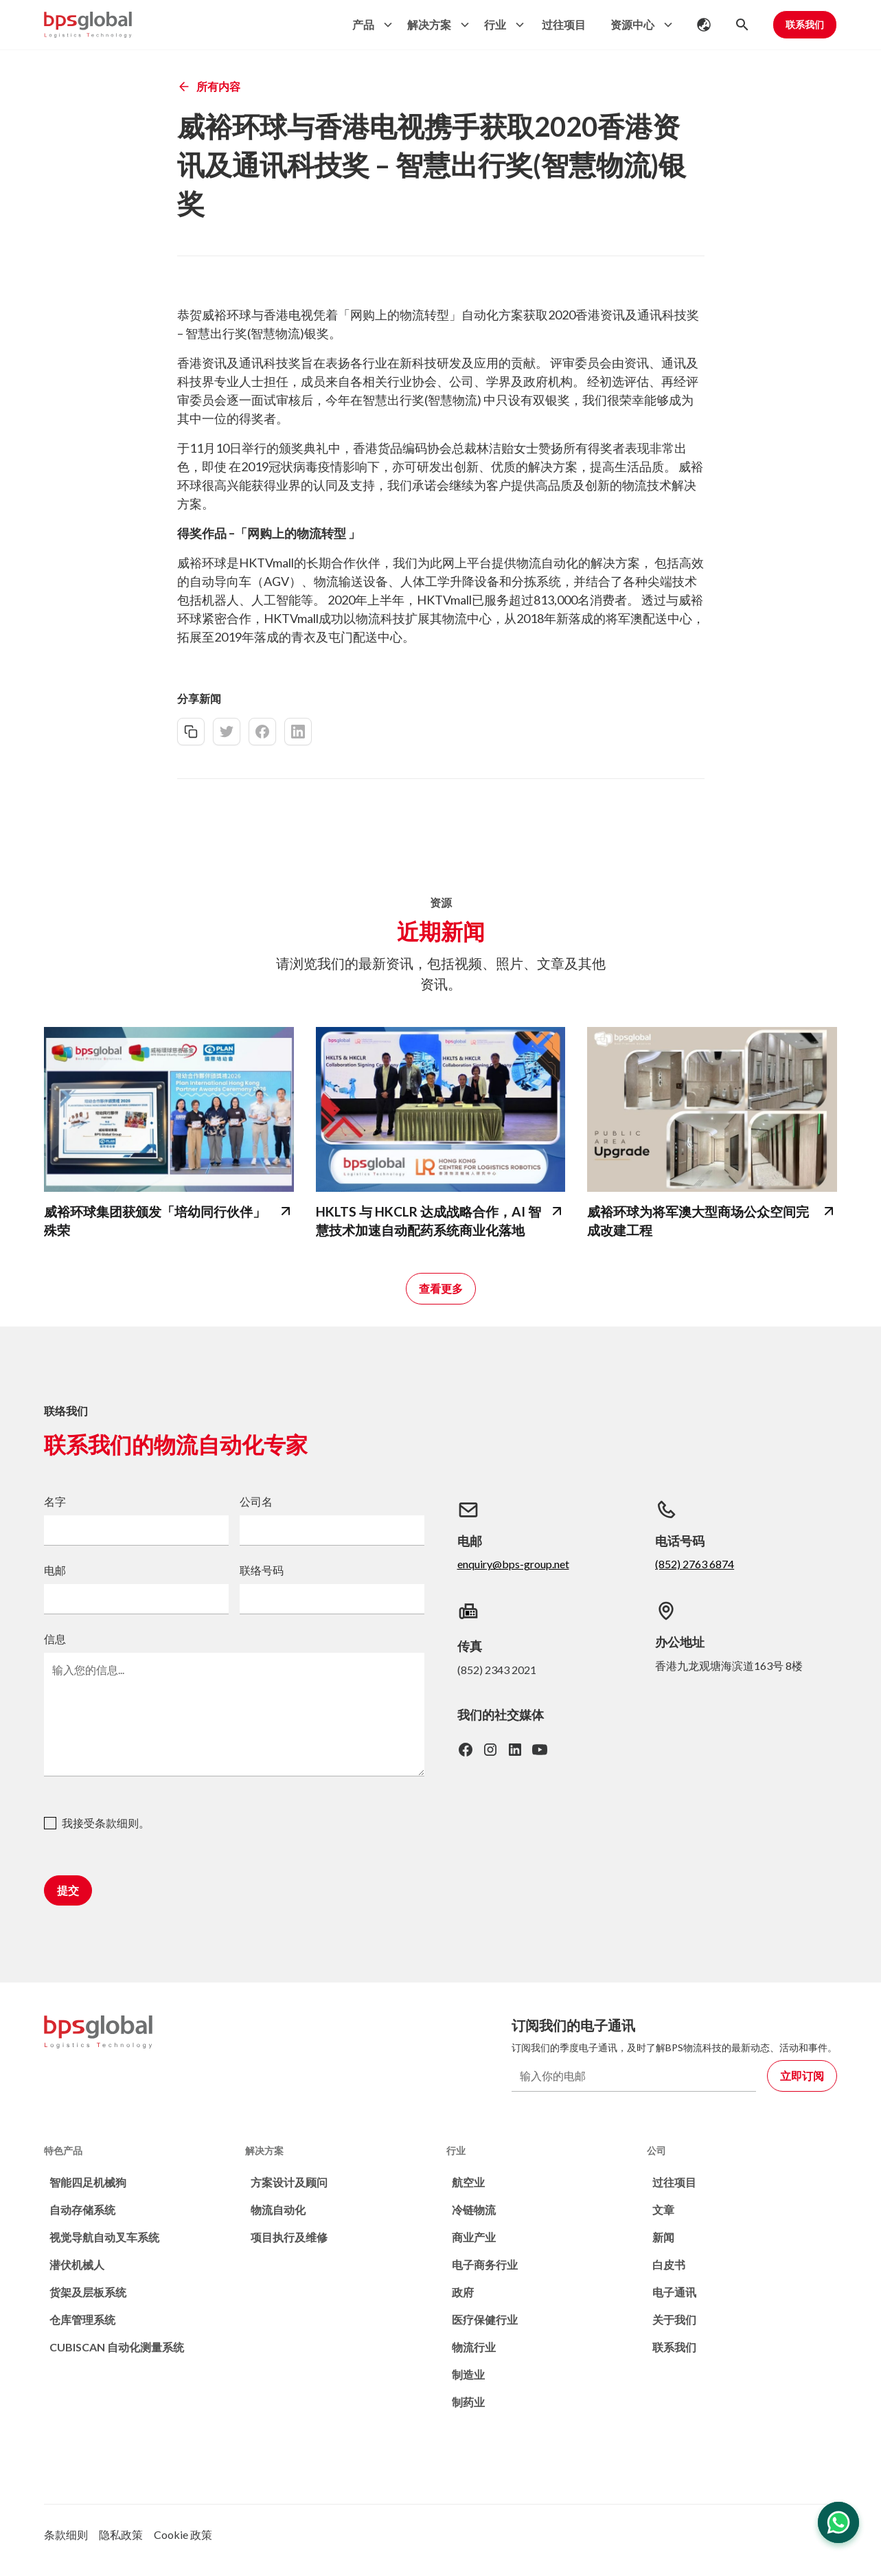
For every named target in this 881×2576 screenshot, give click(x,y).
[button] (368, 25)
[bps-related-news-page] (169, 1109)
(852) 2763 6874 (694, 1563)
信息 (55, 1638)
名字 (55, 1501)
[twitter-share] (226, 731)
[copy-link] (191, 731)
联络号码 (262, 1570)
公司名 (256, 1501)
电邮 (55, 1570)
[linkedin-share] (298, 731)
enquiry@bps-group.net (513, 1563)
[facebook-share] (262, 731)
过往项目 (564, 24)
